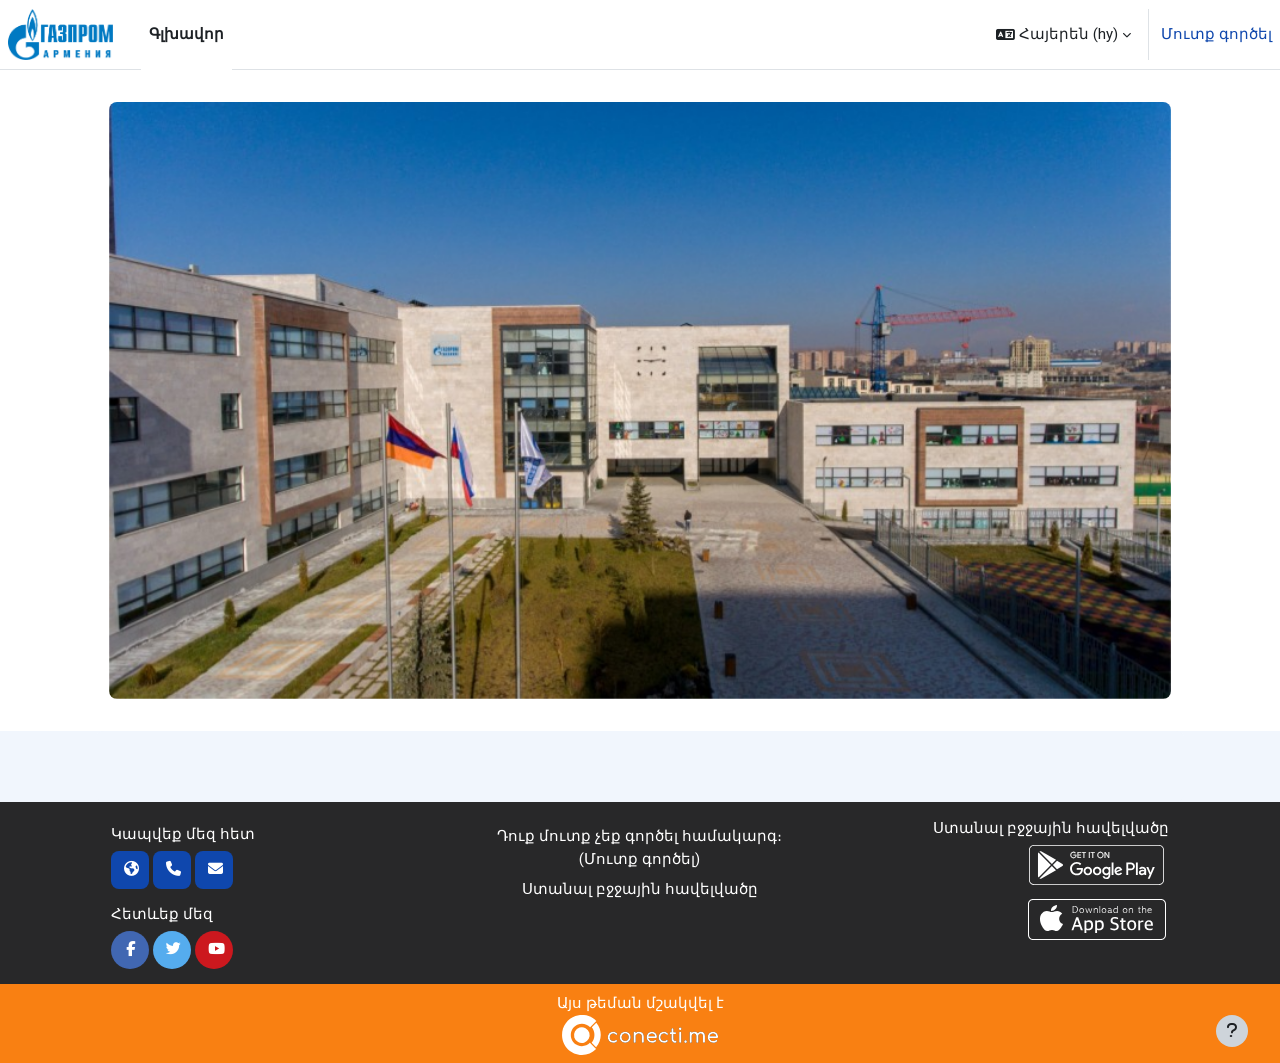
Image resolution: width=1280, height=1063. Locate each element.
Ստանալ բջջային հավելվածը (640, 889)
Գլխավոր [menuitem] (186, 34)
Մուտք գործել (1216, 34)
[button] (1063, 34)
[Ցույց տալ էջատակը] (1232, 1031)
